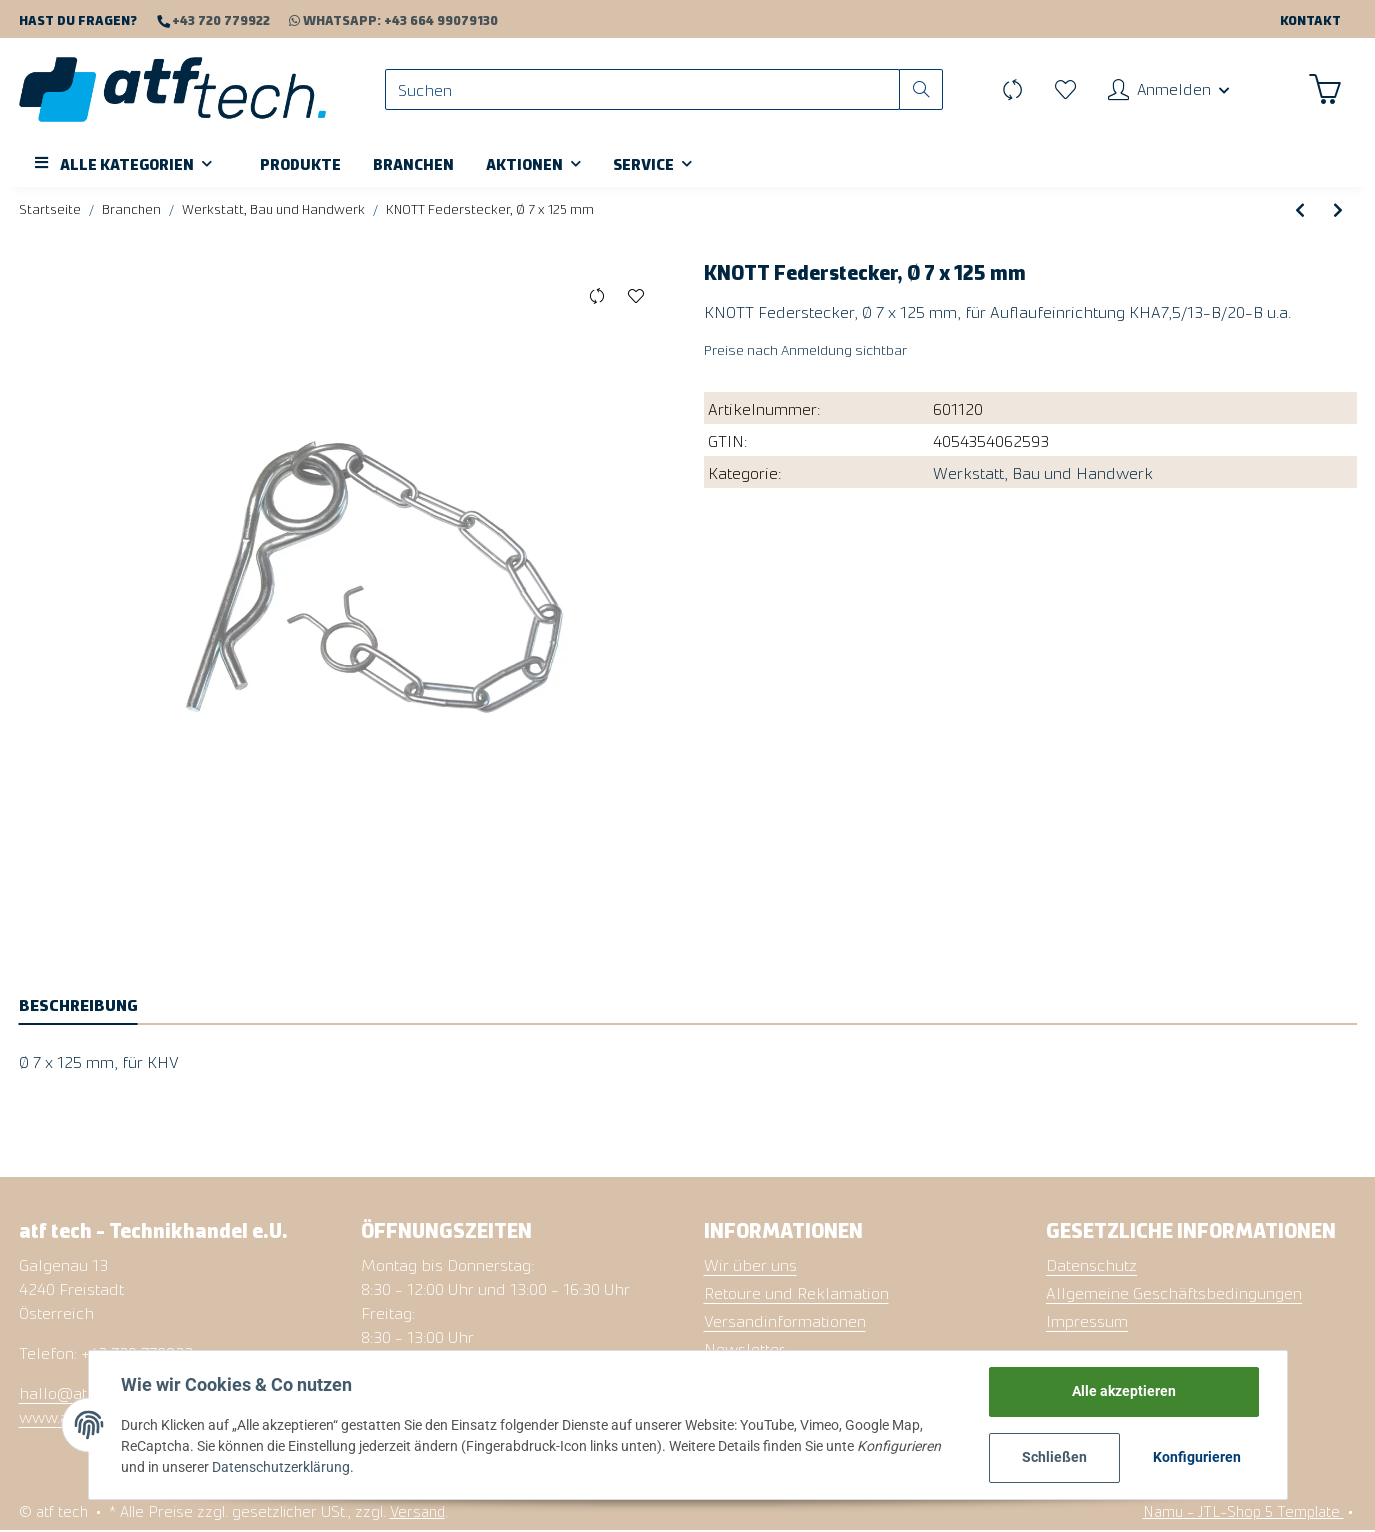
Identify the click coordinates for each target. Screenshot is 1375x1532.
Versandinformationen (785, 1321)
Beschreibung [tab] (78, 1005)
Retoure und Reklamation (796, 1293)
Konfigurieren (1197, 1457)
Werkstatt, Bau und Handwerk (1043, 473)
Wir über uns (750, 1265)
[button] (1167, 90)
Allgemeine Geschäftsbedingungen (1174, 1293)
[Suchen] (642, 90)
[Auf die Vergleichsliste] (597, 298)
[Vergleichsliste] (1010, 90)
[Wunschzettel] (1063, 90)
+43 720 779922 (219, 19)
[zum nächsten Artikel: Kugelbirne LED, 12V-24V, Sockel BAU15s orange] (1338, 210)
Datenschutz (1091, 1265)
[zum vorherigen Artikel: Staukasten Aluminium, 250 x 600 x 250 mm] (1300, 210)
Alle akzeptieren (1124, 1391)
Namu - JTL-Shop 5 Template (1243, 1511)
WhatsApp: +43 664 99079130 (384, 19)
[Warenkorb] (1325, 89)
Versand (417, 1511)
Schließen (1054, 1457)
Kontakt (1310, 19)
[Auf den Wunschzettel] (636, 298)
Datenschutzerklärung (281, 1467)
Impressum (1087, 1321)
